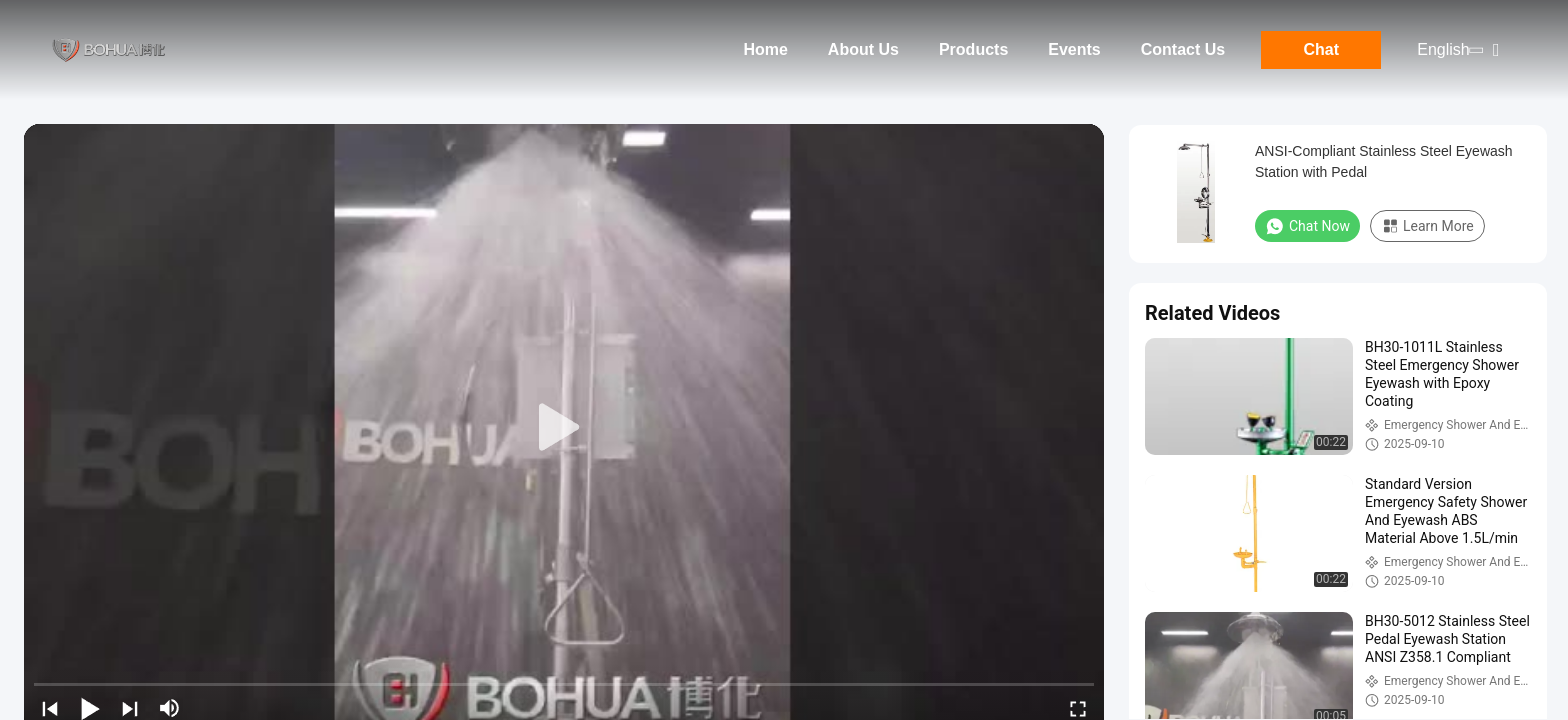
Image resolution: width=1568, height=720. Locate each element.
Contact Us (1183, 49)
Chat (1321, 49)
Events (1074, 49)
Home (765, 49)
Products (973, 49)
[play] (564, 428)
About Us (863, 49)
